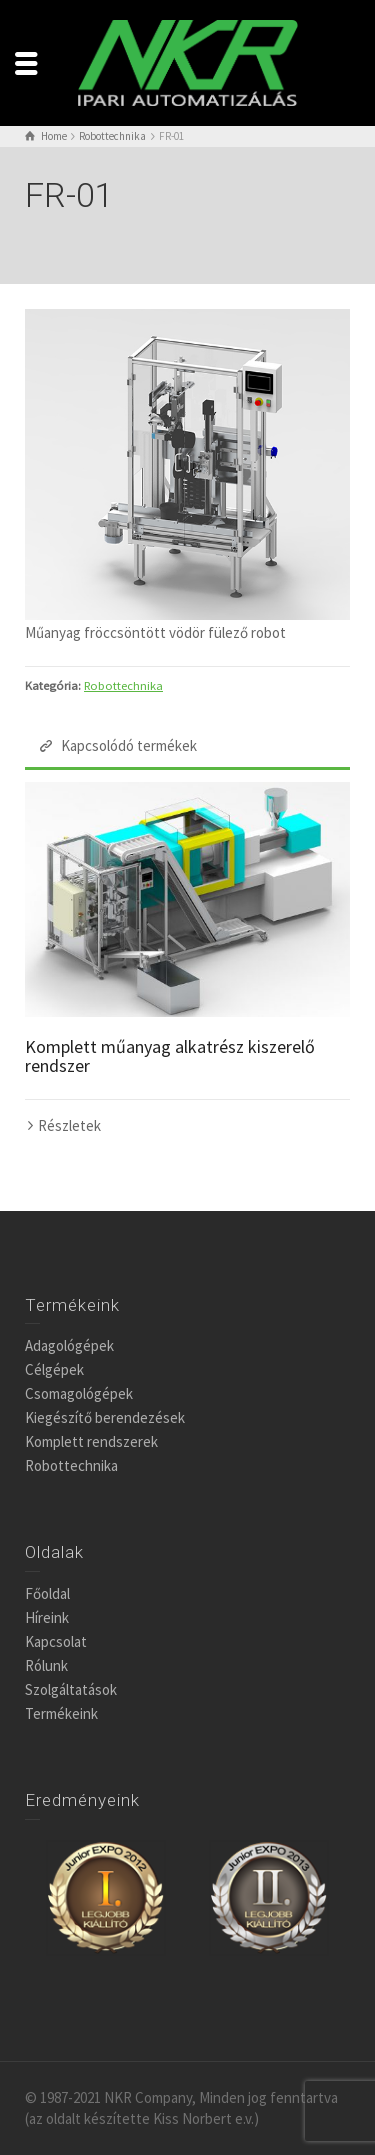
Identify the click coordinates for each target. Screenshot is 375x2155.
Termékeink (61, 1713)
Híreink (47, 1617)
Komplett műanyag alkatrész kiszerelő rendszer (170, 1056)
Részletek (69, 1125)
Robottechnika (123, 685)
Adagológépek (69, 1345)
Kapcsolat (56, 1641)
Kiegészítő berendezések (105, 1417)
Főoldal (47, 1593)
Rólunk (46, 1665)
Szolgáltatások (71, 1689)
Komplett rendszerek (91, 1441)
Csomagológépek (79, 1393)
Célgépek (54, 1369)
